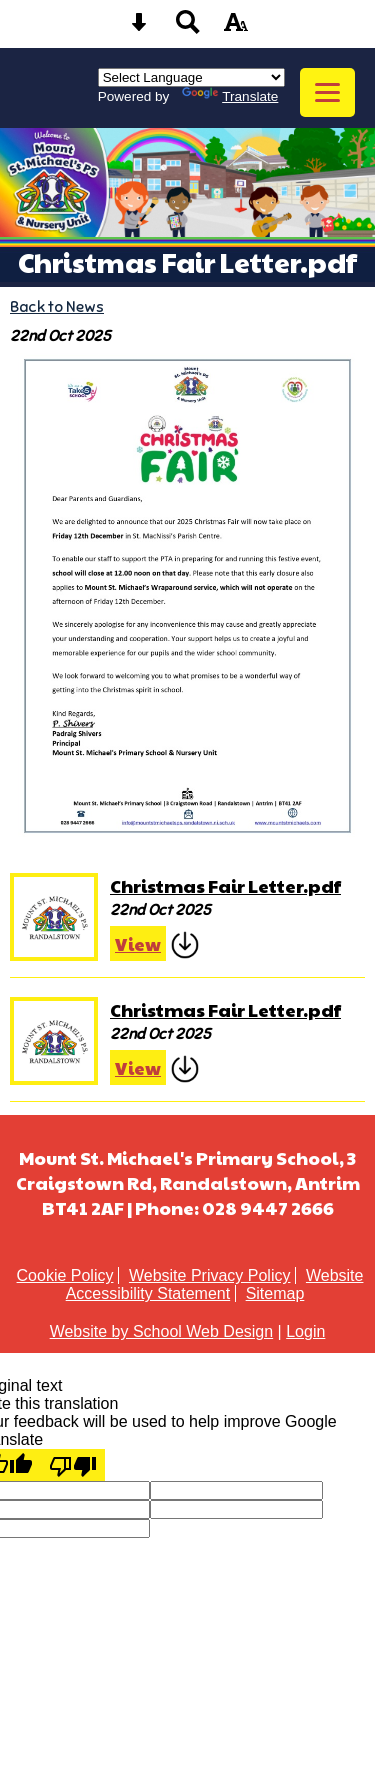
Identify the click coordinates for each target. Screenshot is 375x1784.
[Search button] (188, 28)
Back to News (57, 306)
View (138, 943)
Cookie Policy (65, 1275)
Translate (230, 96)
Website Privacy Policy (210, 1275)
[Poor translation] (73, 1465)
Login (305, 1331)
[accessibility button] (236, 28)
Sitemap (275, 1293)
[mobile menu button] (327, 92)
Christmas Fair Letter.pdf (225, 885)
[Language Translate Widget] (191, 77)
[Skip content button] (139, 28)
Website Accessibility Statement (215, 1284)
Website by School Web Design (162, 1331)
